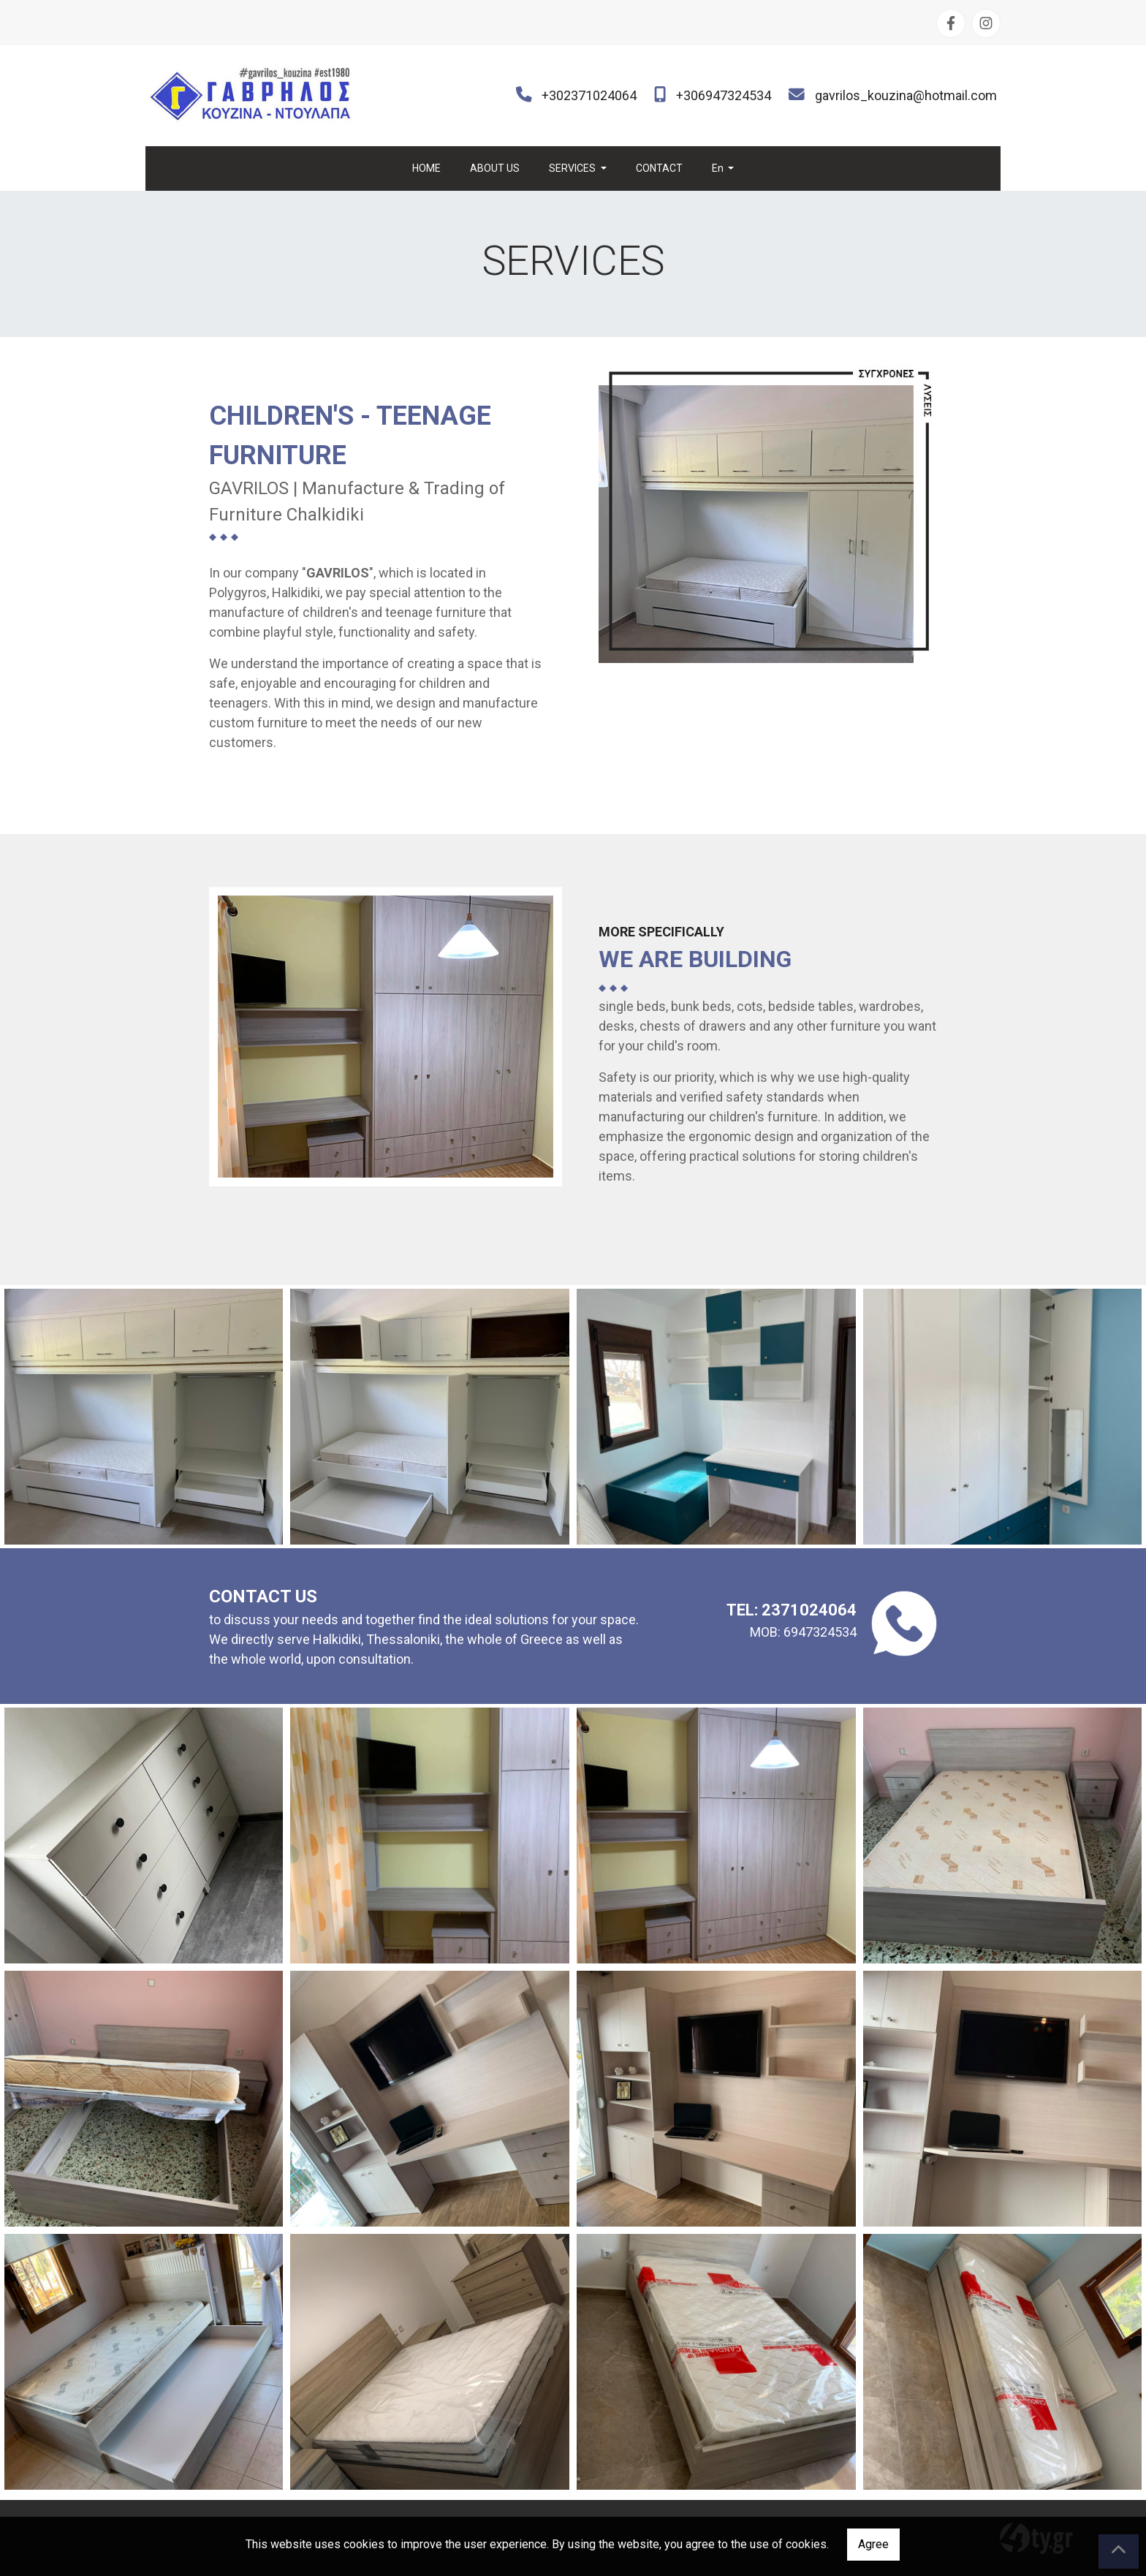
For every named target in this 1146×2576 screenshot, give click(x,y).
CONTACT (659, 168)
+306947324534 (723, 95)
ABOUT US (495, 168)
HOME (426, 168)
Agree (873, 2544)
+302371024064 (589, 95)
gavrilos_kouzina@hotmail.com (906, 95)
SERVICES (573, 168)
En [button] (719, 168)
